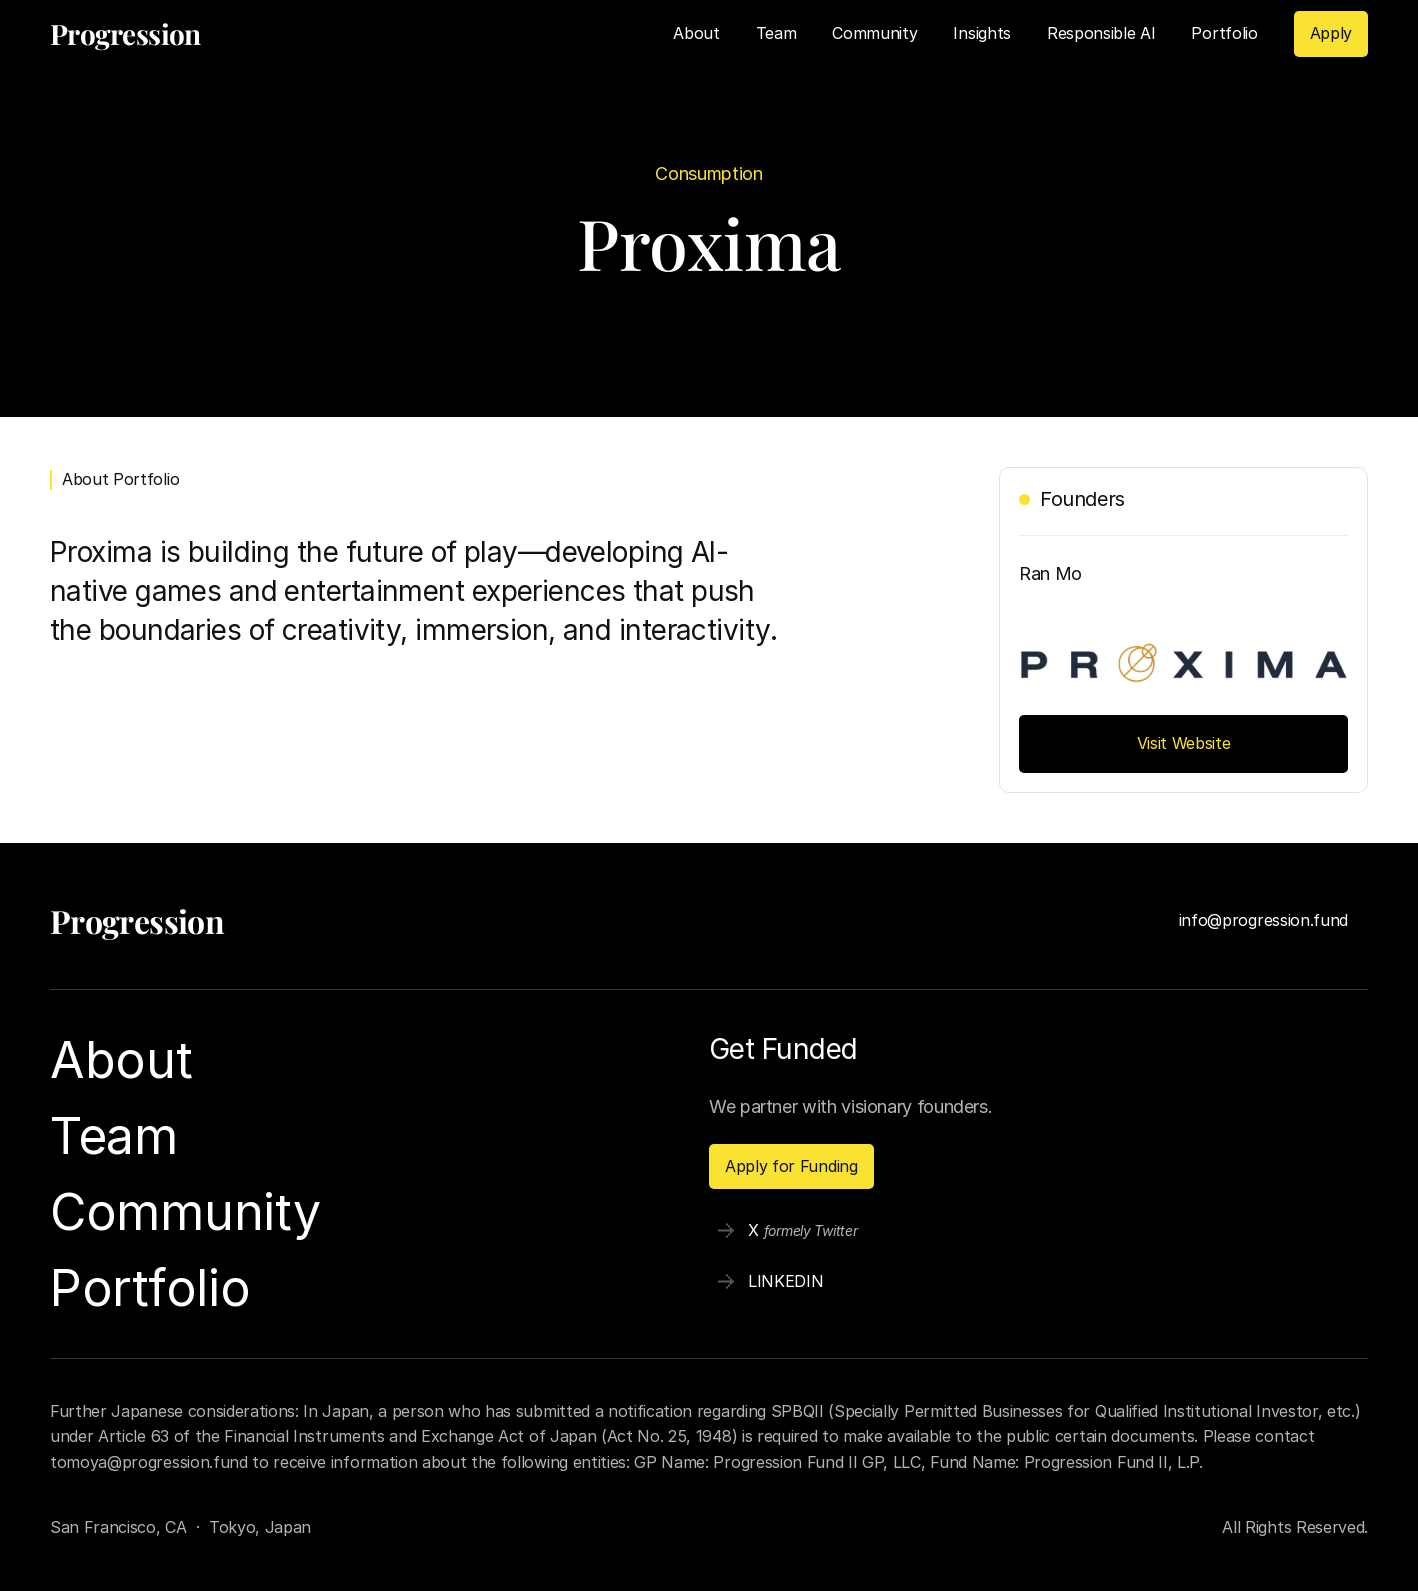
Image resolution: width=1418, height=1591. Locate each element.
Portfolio (1224, 33)
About (696, 33)
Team (776, 33)
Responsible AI (1101, 33)
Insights (981, 33)
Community (874, 33)
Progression (137, 920)
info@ (1200, 920)
